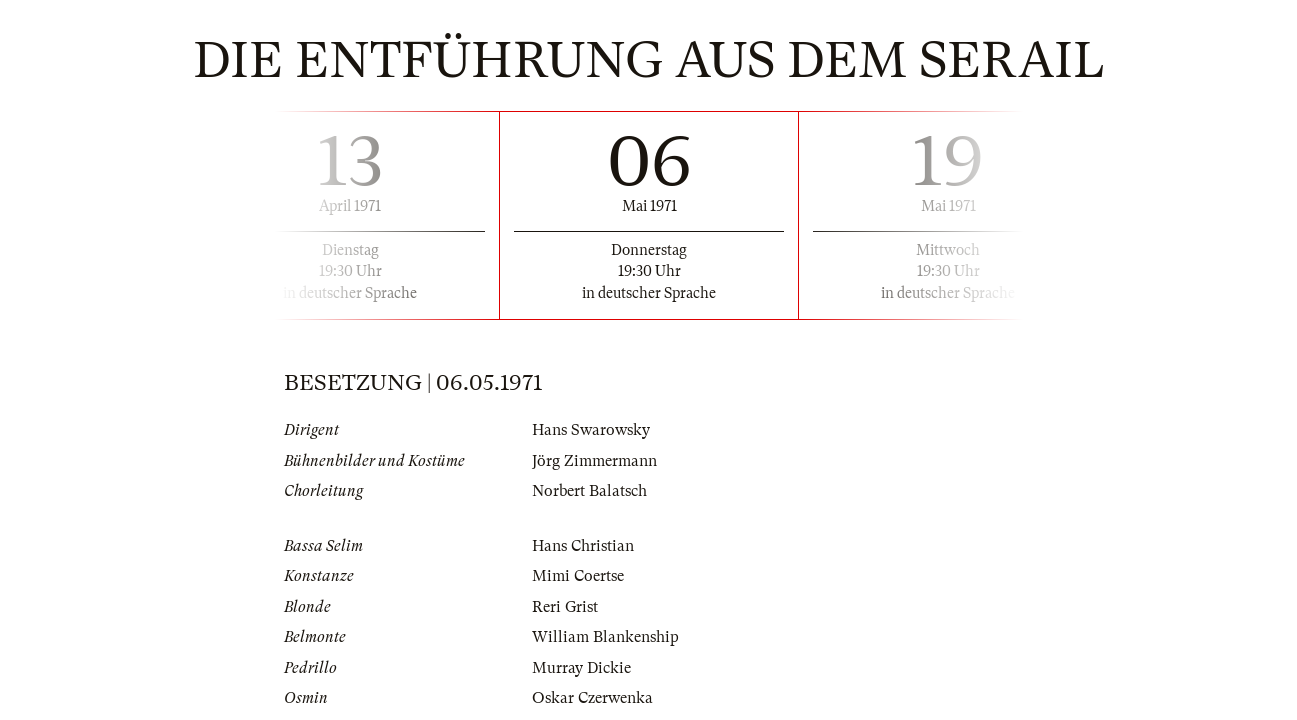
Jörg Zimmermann (594, 461)
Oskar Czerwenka (592, 698)
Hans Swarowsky (591, 430)
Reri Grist (565, 607)
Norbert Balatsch (589, 491)
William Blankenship (605, 637)
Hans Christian (583, 546)
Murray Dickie (581, 668)
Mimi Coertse (578, 576)
